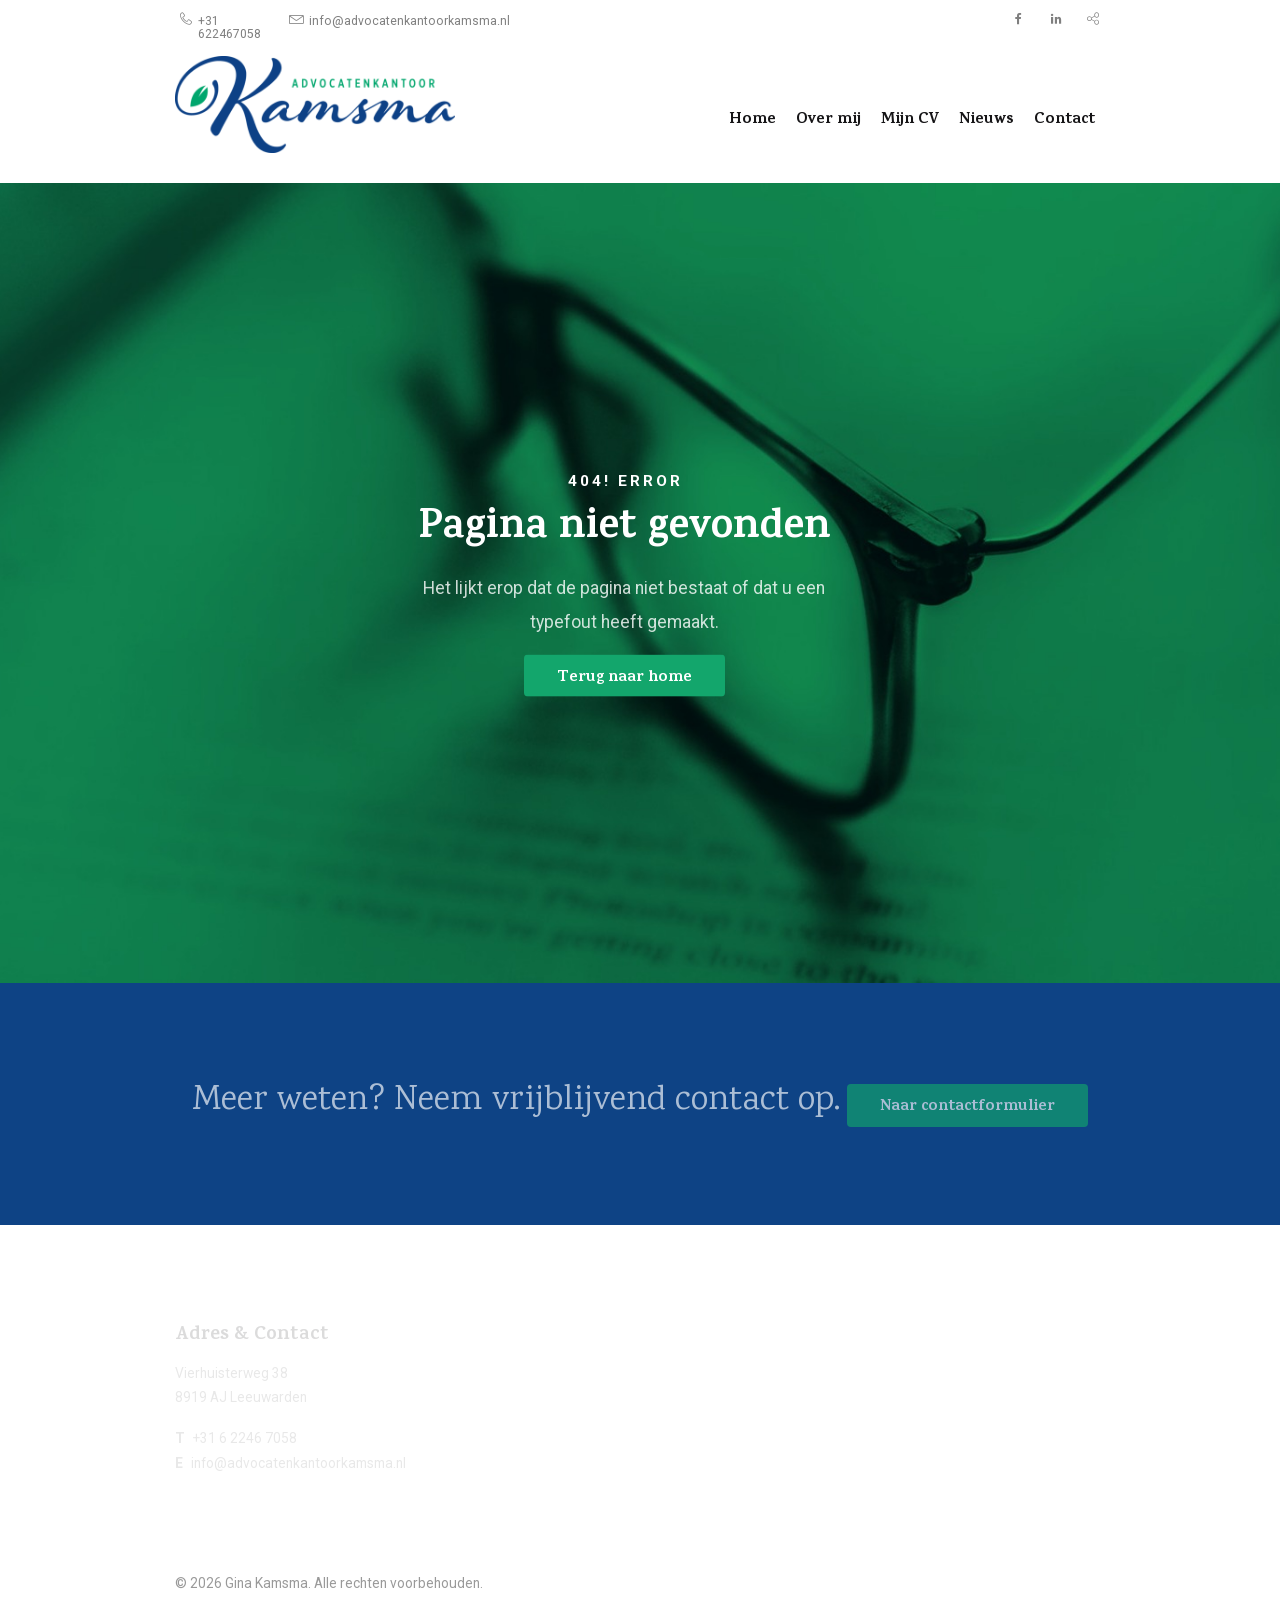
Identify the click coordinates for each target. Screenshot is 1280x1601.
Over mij (828, 120)
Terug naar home (624, 677)
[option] (640, 583)
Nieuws (986, 120)
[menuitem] (229, 20)
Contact (1064, 120)
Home (752, 120)
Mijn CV (910, 120)
